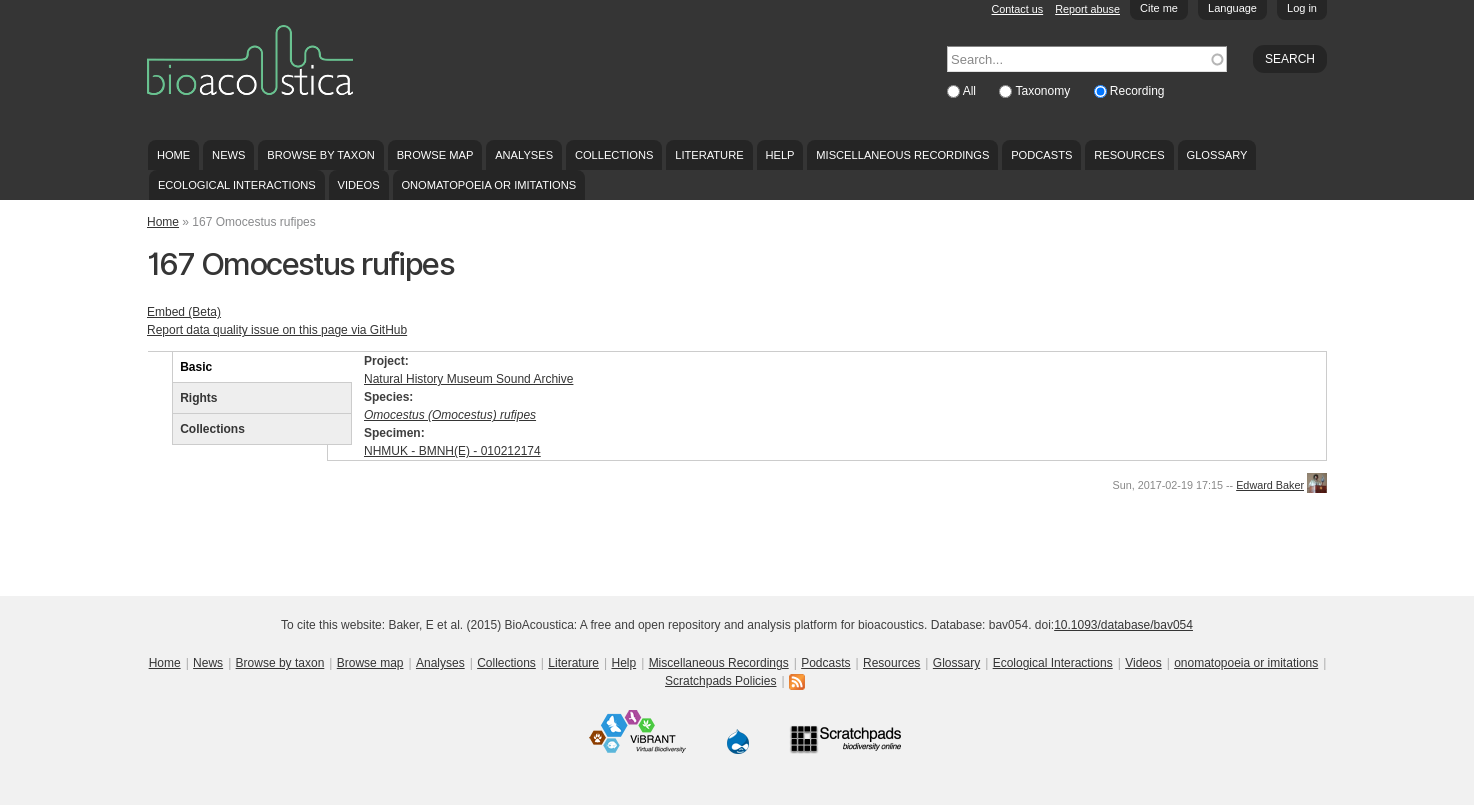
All (971, 91)
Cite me (1159, 8)
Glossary (1217, 155)
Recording (1137, 91)
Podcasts (1041, 155)
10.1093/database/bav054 (1123, 625)
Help (779, 155)
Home (173, 155)
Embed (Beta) (184, 312)
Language (1232, 8)
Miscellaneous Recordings (902, 155)
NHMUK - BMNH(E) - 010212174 (452, 451)
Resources (1129, 155)
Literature (709, 155)
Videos (359, 185)
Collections (614, 155)
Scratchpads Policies (720, 681)
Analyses (524, 155)
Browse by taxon (321, 155)
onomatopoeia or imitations (488, 185)
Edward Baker (1270, 485)
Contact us (1018, 9)
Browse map (435, 155)
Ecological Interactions (237, 185)
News (228, 155)
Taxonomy (1044, 91)
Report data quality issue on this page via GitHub (277, 330)
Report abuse (1087, 9)
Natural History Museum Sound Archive (468, 379)
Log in (1302, 8)
